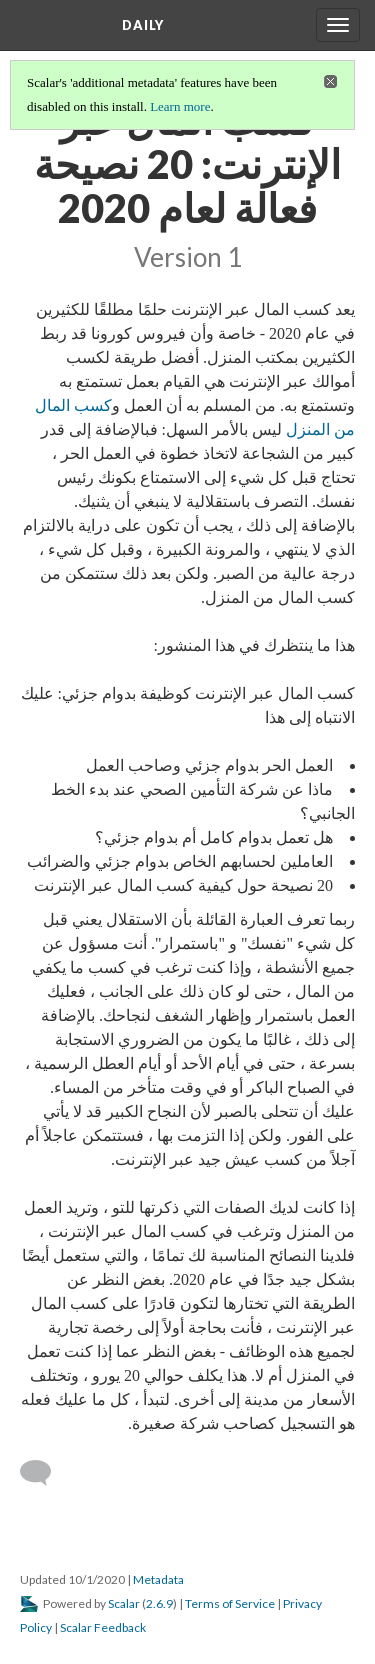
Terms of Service (230, 1603)
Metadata (158, 1579)
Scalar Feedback (103, 1627)
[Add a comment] (44, 1473)
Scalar (124, 1603)
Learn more (180, 106)
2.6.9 (159, 1603)
